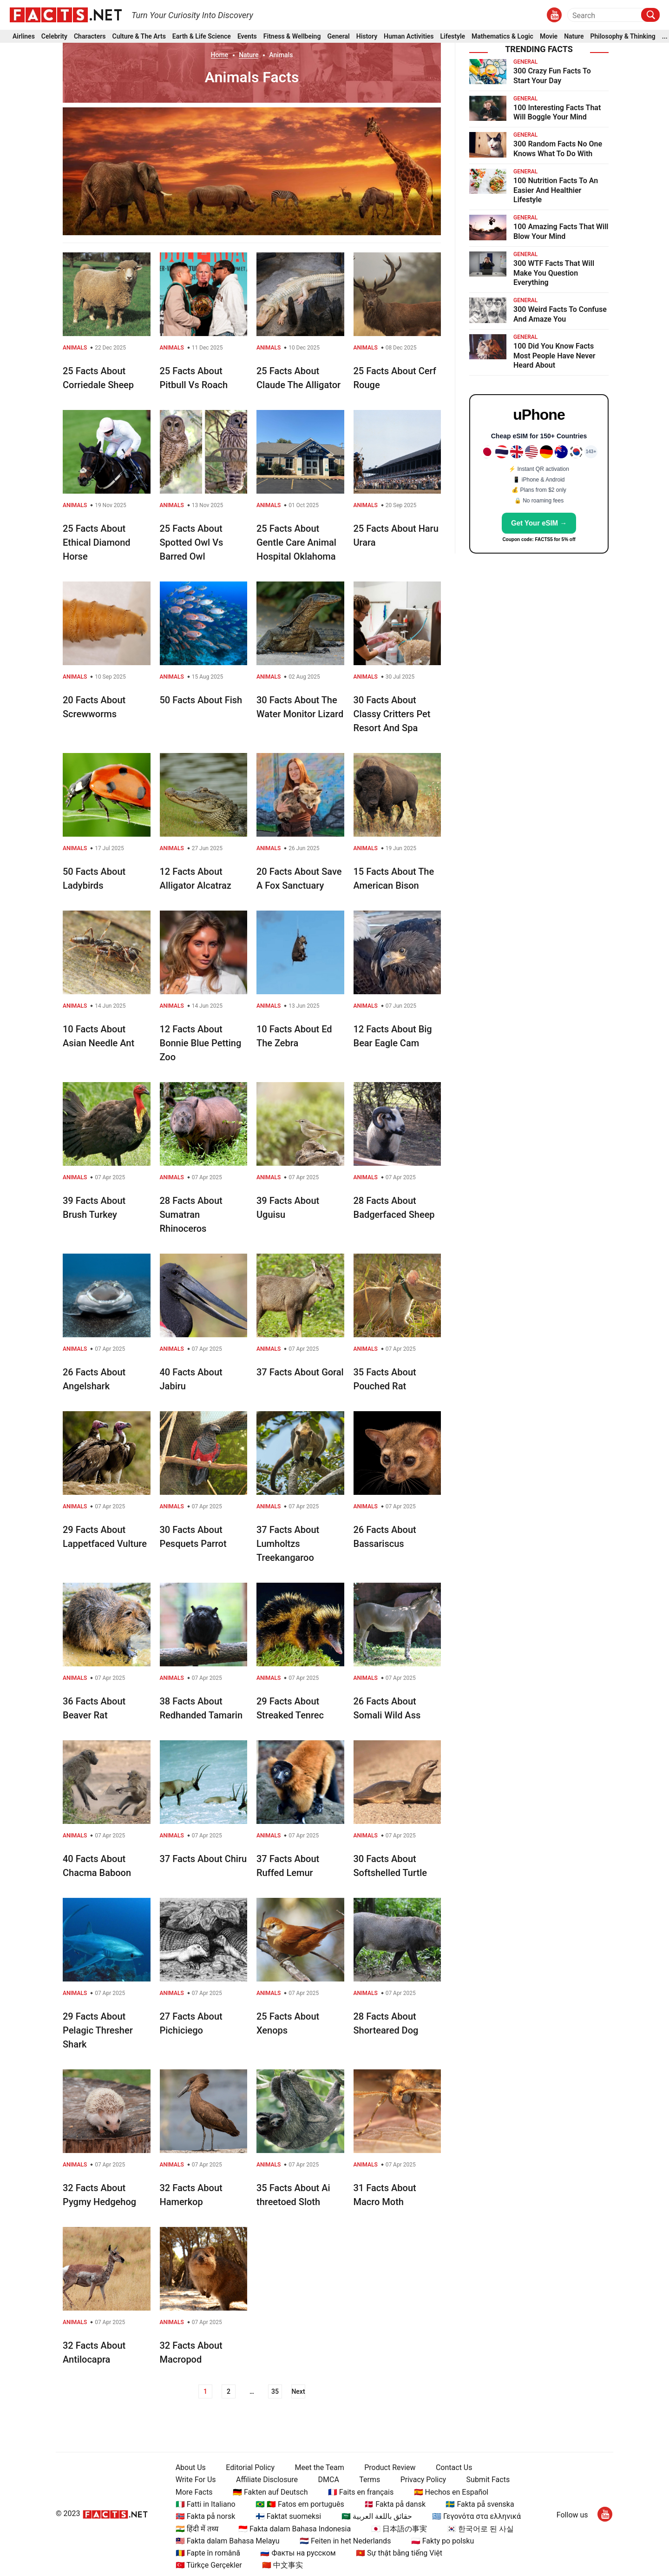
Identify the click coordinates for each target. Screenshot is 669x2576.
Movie (549, 36)
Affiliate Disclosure (267, 2479)
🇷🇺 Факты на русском (297, 2553)
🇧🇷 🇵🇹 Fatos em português (300, 2504)
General (338, 36)
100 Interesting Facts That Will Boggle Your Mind (557, 112)
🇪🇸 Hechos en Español (451, 2492)
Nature (574, 36)
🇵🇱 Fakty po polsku (442, 2540)
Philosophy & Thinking (623, 36)
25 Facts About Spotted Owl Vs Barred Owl (191, 542)
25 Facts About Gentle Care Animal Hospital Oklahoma (296, 542)
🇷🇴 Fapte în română (208, 2553)
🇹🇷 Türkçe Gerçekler (209, 2565)
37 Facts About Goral (300, 1372)
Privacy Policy (423, 2479)
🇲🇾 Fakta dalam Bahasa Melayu (228, 2540)
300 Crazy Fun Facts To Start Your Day (552, 75)
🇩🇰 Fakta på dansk (395, 2504)
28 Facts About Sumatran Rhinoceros (191, 1214)
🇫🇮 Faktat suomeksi (288, 2516)
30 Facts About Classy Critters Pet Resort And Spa (392, 713)
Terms (369, 2479)
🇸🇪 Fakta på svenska (480, 2504)
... (665, 36)
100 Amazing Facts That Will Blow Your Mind (561, 231)
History (366, 36)
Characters (90, 36)
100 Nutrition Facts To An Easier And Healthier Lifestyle (555, 190)
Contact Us (454, 2467)
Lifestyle (453, 36)
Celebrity (54, 36)
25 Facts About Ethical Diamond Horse (97, 542)
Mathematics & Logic (502, 36)
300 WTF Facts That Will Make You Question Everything (553, 273)
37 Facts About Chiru (203, 1858)
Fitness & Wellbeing (292, 36)
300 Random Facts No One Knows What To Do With (557, 148)
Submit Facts (488, 2479)
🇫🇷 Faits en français (361, 2492)
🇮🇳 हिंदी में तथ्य (197, 2528)
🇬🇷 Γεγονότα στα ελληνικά (476, 2516)
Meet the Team (319, 2467)
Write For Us (196, 2479)
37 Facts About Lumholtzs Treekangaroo (287, 1543)
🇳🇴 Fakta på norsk (206, 2516)
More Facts (194, 2492)
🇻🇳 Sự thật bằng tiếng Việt (399, 2553)
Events (247, 36)
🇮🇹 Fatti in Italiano (206, 2504)
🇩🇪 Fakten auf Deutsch (270, 2492)
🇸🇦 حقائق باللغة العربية (376, 2516)
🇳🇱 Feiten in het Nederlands (345, 2540)
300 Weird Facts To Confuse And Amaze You (560, 314)
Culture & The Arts (139, 36)
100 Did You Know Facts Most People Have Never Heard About (554, 356)
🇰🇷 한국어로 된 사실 (480, 2528)
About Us (191, 2467)
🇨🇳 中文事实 (282, 2565)
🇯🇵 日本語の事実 (399, 2528)
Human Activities (408, 36)
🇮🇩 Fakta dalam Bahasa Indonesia (294, 2528)
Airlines (24, 36)
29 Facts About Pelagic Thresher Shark (98, 2030)
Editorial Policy (250, 2467)
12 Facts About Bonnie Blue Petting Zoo (201, 1043)
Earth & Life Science (201, 36)
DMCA (328, 2479)
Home (220, 55)
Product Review (389, 2467)
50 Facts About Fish (201, 700)
